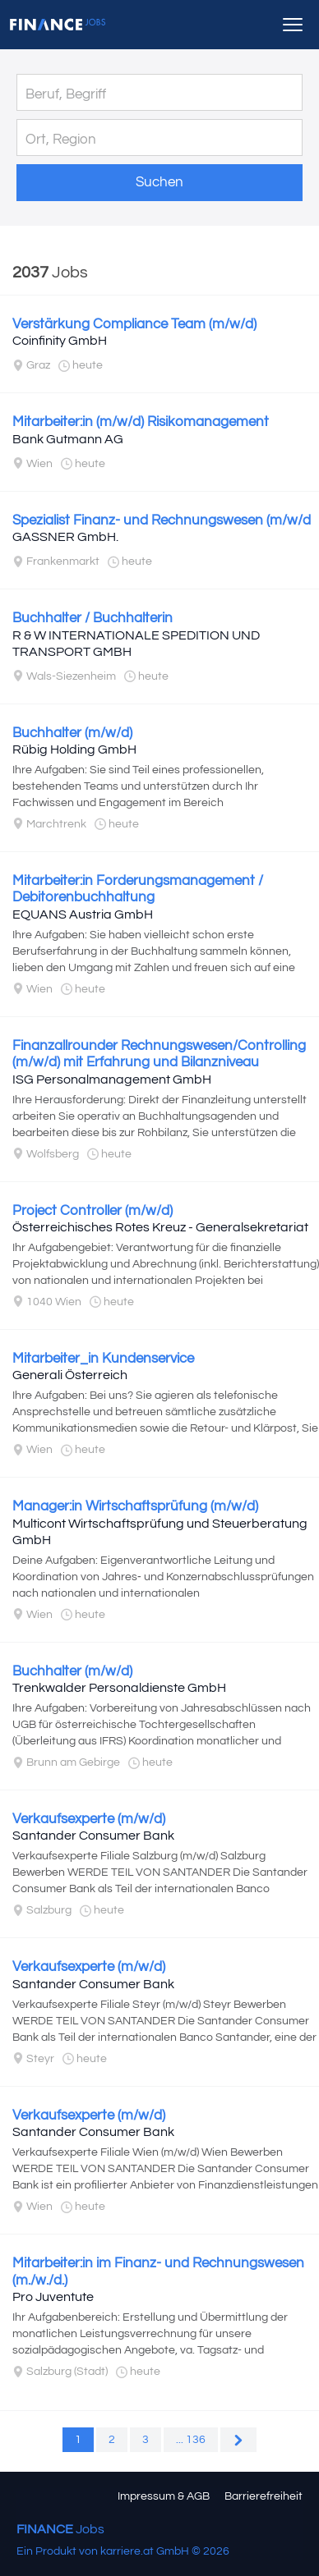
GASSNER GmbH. (65, 536)
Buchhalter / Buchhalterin (92, 618)
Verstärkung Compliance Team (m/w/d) (134, 324)
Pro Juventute (53, 2296)
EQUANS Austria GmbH (82, 914)
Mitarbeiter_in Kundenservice (103, 1358)
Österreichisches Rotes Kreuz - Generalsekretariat (160, 1227)
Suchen (159, 182)
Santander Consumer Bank (93, 1835)
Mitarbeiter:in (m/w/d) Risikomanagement (140, 422)
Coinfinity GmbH (59, 340)
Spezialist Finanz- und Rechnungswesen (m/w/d (161, 520)
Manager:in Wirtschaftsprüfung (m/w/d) (135, 1506)
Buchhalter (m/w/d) (72, 733)
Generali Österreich (69, 1375)
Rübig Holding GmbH (74, 749)
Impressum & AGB (164, 2496)
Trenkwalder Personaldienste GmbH (119, 1687)
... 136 (191, 2439)
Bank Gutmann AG (67, 439)
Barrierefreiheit (263, 2496)
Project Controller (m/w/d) (92, 1210)
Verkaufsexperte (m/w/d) (88, 1819)
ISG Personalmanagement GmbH (111, 1079)
